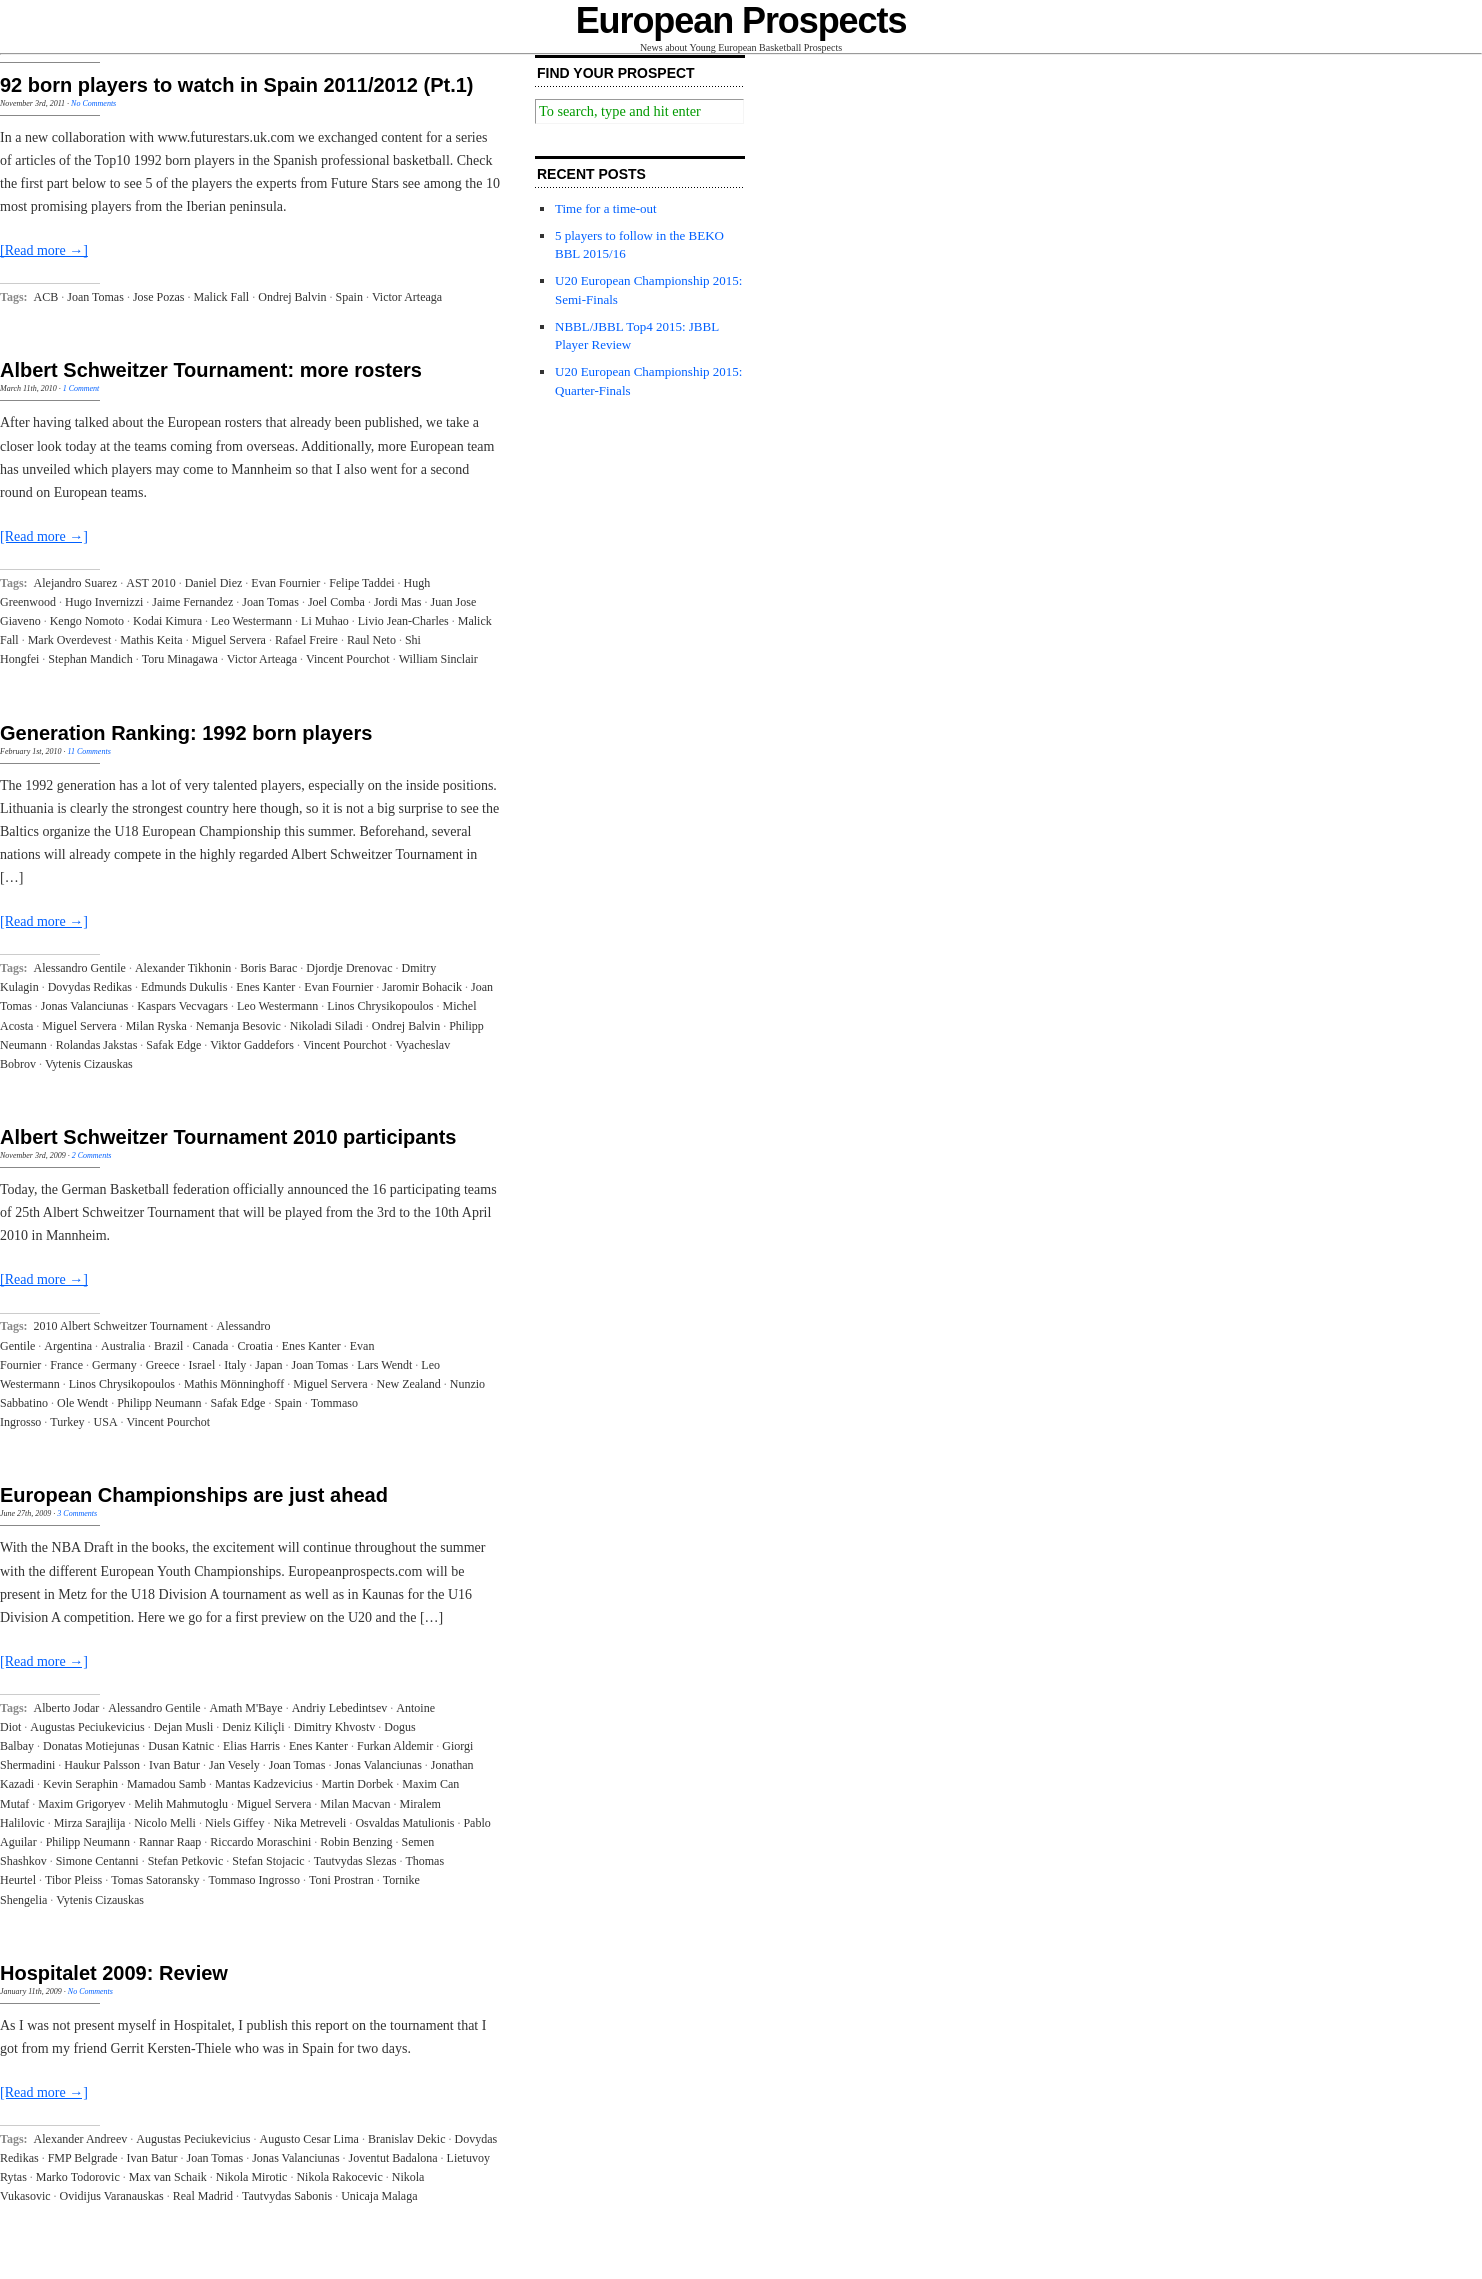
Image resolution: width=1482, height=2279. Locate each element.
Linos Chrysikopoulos (380, 1006)
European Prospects (741, 20)
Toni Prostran (341, 1880)
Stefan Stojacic (268, 1861)
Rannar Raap (170, 1842)
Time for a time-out (606, 208)
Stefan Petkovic (186, 1861)
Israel (202, 1365)
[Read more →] (44, 250)
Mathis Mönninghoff (234, 1384)
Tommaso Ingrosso (254, 1880)
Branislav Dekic (407, 2139)
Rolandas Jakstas (97, 1045)
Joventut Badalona (393, 2158)
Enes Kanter (265, 987)
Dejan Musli (184, 1727)
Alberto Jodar (67, 1708)
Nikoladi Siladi (326, 1026)
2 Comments (92, 1155)
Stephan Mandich (90, 659)
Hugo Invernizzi (104, 602)
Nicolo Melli (165, 1823)
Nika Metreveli (309, 1823)
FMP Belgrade (83, 2158)
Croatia (254, 1346)
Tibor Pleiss (73, 1880)
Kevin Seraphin (80, 1784)
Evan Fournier (285, 583)
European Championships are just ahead (194, 1495)
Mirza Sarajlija (90, 1823)
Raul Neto (371, 640)
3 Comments (77, 1513)
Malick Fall (222, 297)
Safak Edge (173, 1045)
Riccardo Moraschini (260, 1842)
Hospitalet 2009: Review (114, 1973)
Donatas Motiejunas (91, 1746)
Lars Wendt (384, 1365)
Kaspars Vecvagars (182, 1006)
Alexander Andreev (81, 2139)
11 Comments (89, 751)
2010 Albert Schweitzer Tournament (121, 1326)
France (66, 1365)
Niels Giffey (234, 1823)
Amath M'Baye (246, 1708)
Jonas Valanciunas (84, 1006)
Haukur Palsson (102, 1765)
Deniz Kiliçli (253, 1727)
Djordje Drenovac (349, 968)
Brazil (168, 1346)
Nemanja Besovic (238, 1026)
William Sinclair (438, 659)
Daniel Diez (214, 583)
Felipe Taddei (361, 583)
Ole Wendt (82, 1403)
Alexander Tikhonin (183, 968)
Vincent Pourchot (348, 659)
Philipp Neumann (159, 1403)
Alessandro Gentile (80, 968)
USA (106, 1422)
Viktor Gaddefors (252, 1045)
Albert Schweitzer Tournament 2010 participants (228, 1137)
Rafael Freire (306, 640)
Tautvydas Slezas (355, 1861)
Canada (210, 1346)
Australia (123, 1346)
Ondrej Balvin (292, 297)
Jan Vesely (234, 1765)
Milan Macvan (355, 1804)
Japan (268, 1365)
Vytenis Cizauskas (89, 1064)
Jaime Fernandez (192, 602)
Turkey (67, 1422)
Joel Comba (336, 602)
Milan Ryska (156, 1026)
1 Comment (81, 388)
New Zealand (408, 1384)
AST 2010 (150, 583)
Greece (163, 1365)
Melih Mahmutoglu (181, 1804)
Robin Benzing (356, 1842)
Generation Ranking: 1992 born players (186, 733)
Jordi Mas (398, 602)
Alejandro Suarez (76, 583)
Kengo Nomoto (87, 621)
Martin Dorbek (358, 1784)
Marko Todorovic (78, 2177)
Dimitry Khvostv (335, 1727)
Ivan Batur (174, 1765)
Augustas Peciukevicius (87, 1727)
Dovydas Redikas (90, 987)
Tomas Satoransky (155, 1880)
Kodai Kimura (167, 621)
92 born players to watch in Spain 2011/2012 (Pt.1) (237, 85)
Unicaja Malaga (379, 2196)
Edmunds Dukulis (184, 987)
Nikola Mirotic (252, 2177)
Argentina (68, 1346)
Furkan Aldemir (395, 1746)
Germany (114, 1365)
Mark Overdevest (70, 640)
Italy (235, 1365)
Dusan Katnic (181, 1746)
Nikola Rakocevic (339, 2177)
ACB (46, 297)
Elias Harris (251, 1746)
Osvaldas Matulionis (404, 1823)
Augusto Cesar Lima (309, 2139)
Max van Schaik (168, 2177)
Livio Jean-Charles (403, 621)
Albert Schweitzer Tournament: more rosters (211, 370)
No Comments (93, 103)
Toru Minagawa (180, 659)
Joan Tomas (95, 297)
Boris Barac (268, 968)
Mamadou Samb (166, 1784)
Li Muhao (325, 621)
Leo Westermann (251, 621)
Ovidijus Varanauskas (112, 2196)
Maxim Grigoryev (81, 1804)
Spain (349, 297)
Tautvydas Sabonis (287, 2196)
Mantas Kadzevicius (264, 1784)
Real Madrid (203, 2196)
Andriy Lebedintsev (340, 1708)
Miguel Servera (229, 640)
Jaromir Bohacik (422, 987)
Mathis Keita (151, 640)
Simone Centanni (97, 1861)
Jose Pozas (159, 297)
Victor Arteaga (407, 297)
